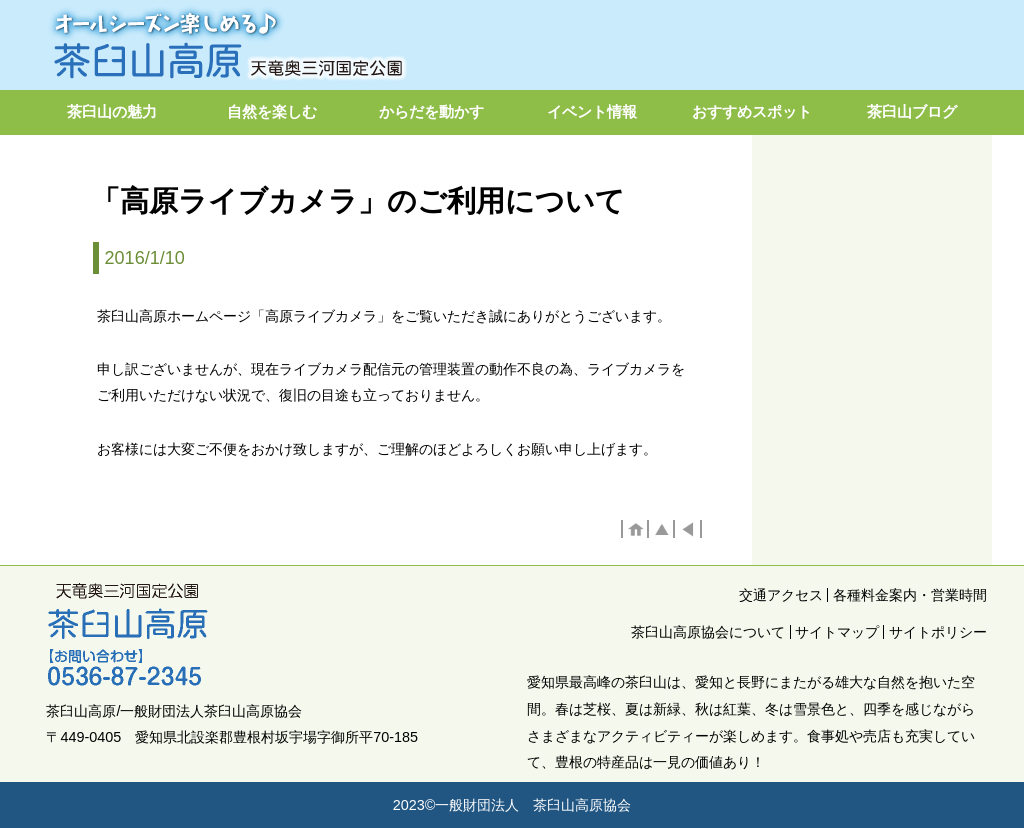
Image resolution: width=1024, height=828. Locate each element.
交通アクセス (781, 595)
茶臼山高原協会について (708, 632)
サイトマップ (837, 632)
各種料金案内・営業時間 (910, 595)
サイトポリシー (938, 632)
